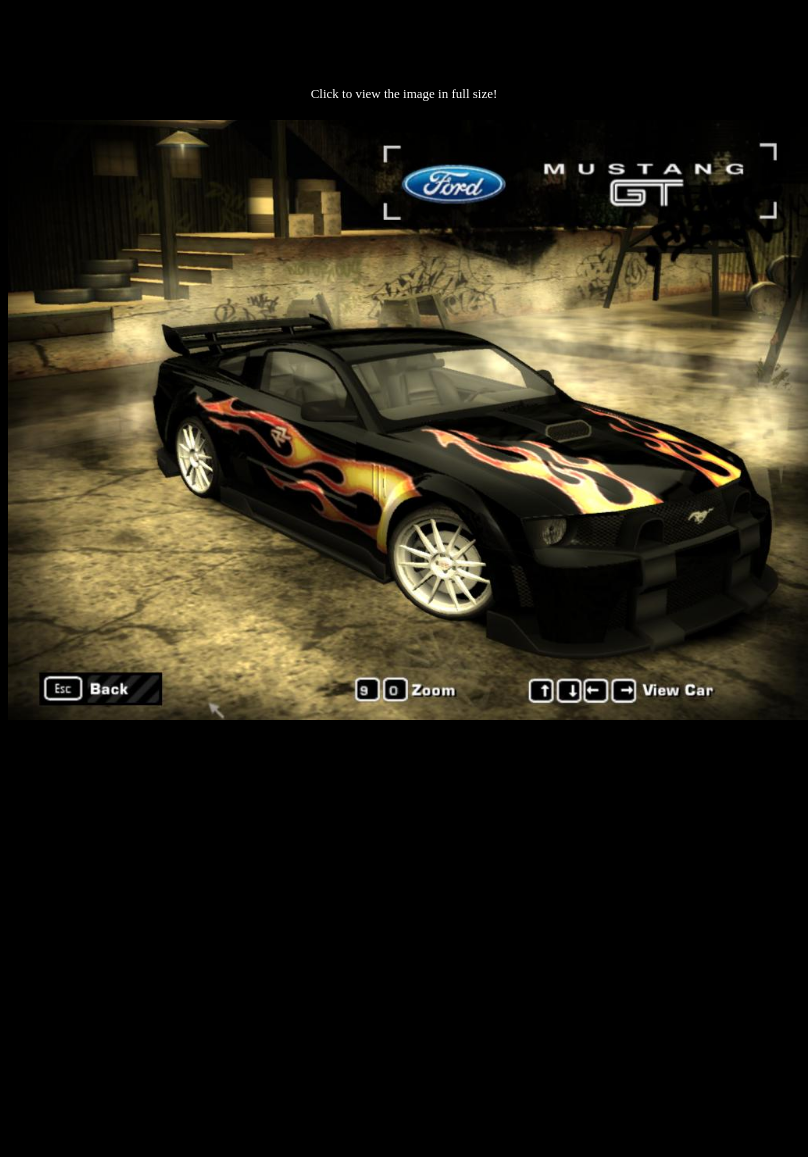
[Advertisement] (187, 925)
